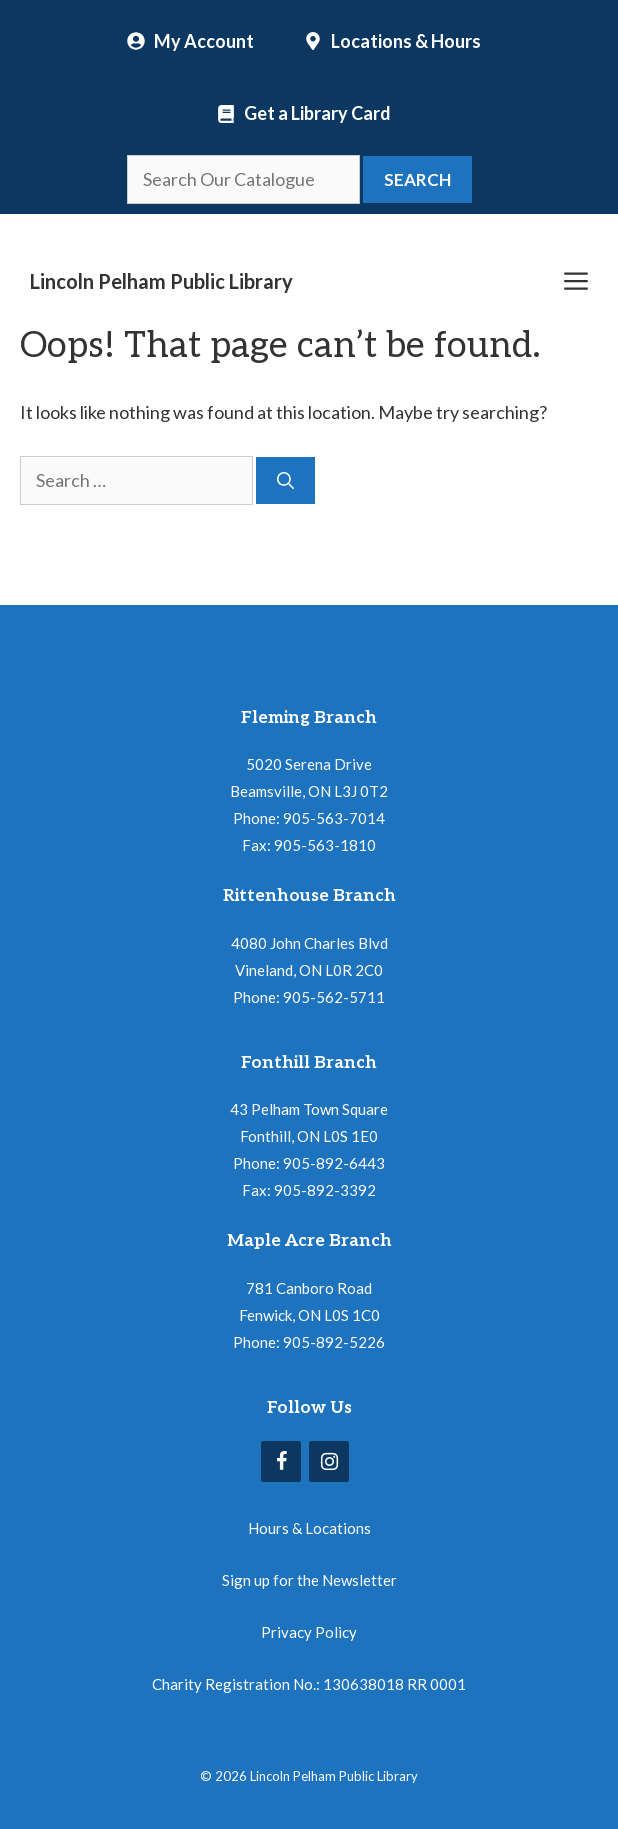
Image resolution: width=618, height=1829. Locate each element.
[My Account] (190, 41)
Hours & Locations (309, 1528)
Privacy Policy (309, 1632)
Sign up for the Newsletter (309, 1580)
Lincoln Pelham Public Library (161, 281)
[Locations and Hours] (392, 41)
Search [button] (417, 179)
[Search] (285, 481)
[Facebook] (281, 1461)
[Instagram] (329, 1461)
